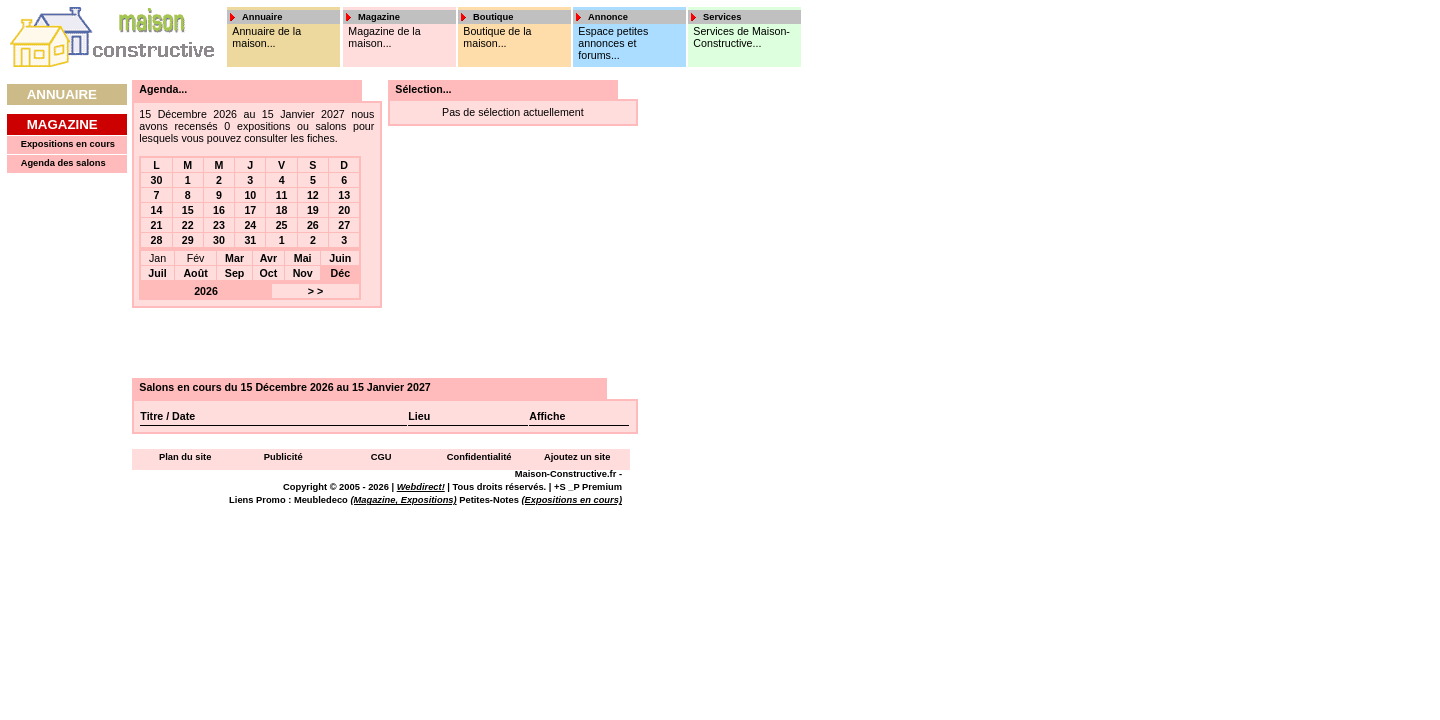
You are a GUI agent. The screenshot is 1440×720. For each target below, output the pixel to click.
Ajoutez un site (577, 457)
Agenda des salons (63, 163)
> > (315, 291)
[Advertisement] (708, 380)
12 (313, 195)
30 (157, 180)
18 (282, 210)
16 (219, 210)
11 (282, 195)
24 (250, 225)
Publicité (283, 457)
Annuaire (62, 94)
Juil (157, 273)
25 (282, 225)
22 (188, 225)
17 (250, 210)
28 (157, 240)
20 (344, 210)
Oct (269, 273)
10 (250, 195)
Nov (303, 273)
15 (188, 210)
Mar (234, 258)
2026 (206, 291)
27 (344, 225)
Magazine (62, 124)
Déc (341, 273)
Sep (235, 273)
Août (195, 273)
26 (313, 225)
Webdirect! (421, 487)
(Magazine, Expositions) (403, 500)
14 (157, 210)
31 (250, 240)
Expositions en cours (68, 144)
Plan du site (185, 457)
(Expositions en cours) (571, 500)
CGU (381, 457)
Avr (268, 258)
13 (344, 195)
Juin (340, 258)
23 (219, 225)
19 (313, 210)
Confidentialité (479, 457)
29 (188, 240)
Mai (303, 258)
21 (157, 225)
